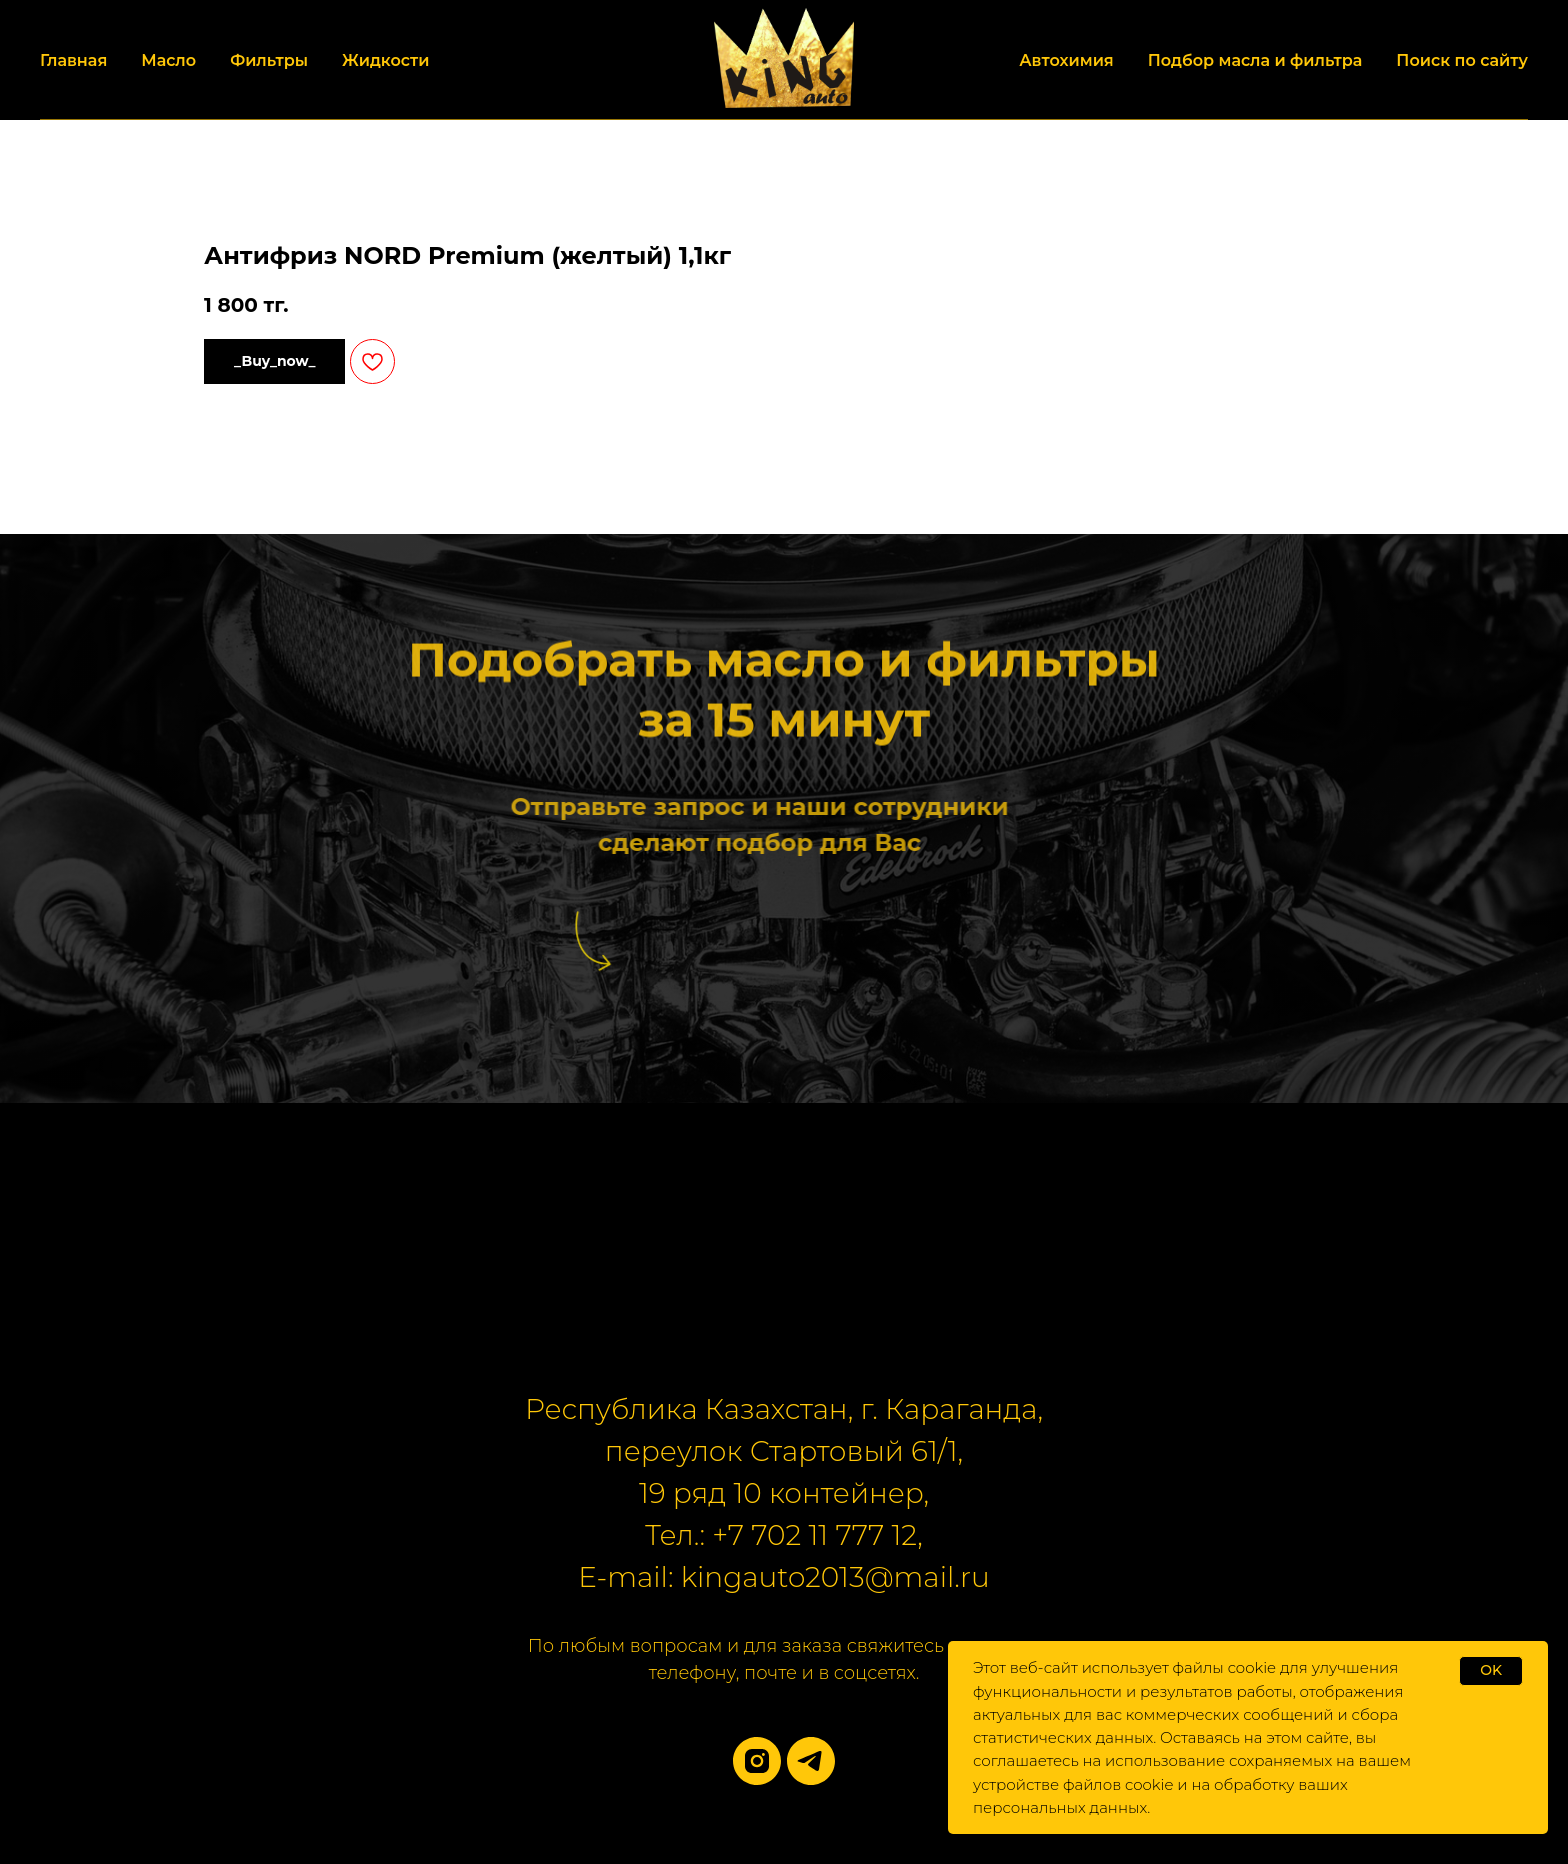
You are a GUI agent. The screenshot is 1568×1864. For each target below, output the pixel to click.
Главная (73, 60)
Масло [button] (168, 60)
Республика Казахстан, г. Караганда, (784, 1409)
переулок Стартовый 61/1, (784, 1451)
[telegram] (811, 1761)
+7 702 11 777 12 (814, 1535)
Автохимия (1066, 60)
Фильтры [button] (269, 60)
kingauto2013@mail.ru (835, 1577)
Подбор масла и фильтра (1255, 60)
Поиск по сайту (1462, 60)
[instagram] (757, 1761)
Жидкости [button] (385, 60)
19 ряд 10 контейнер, (784, 1493)
